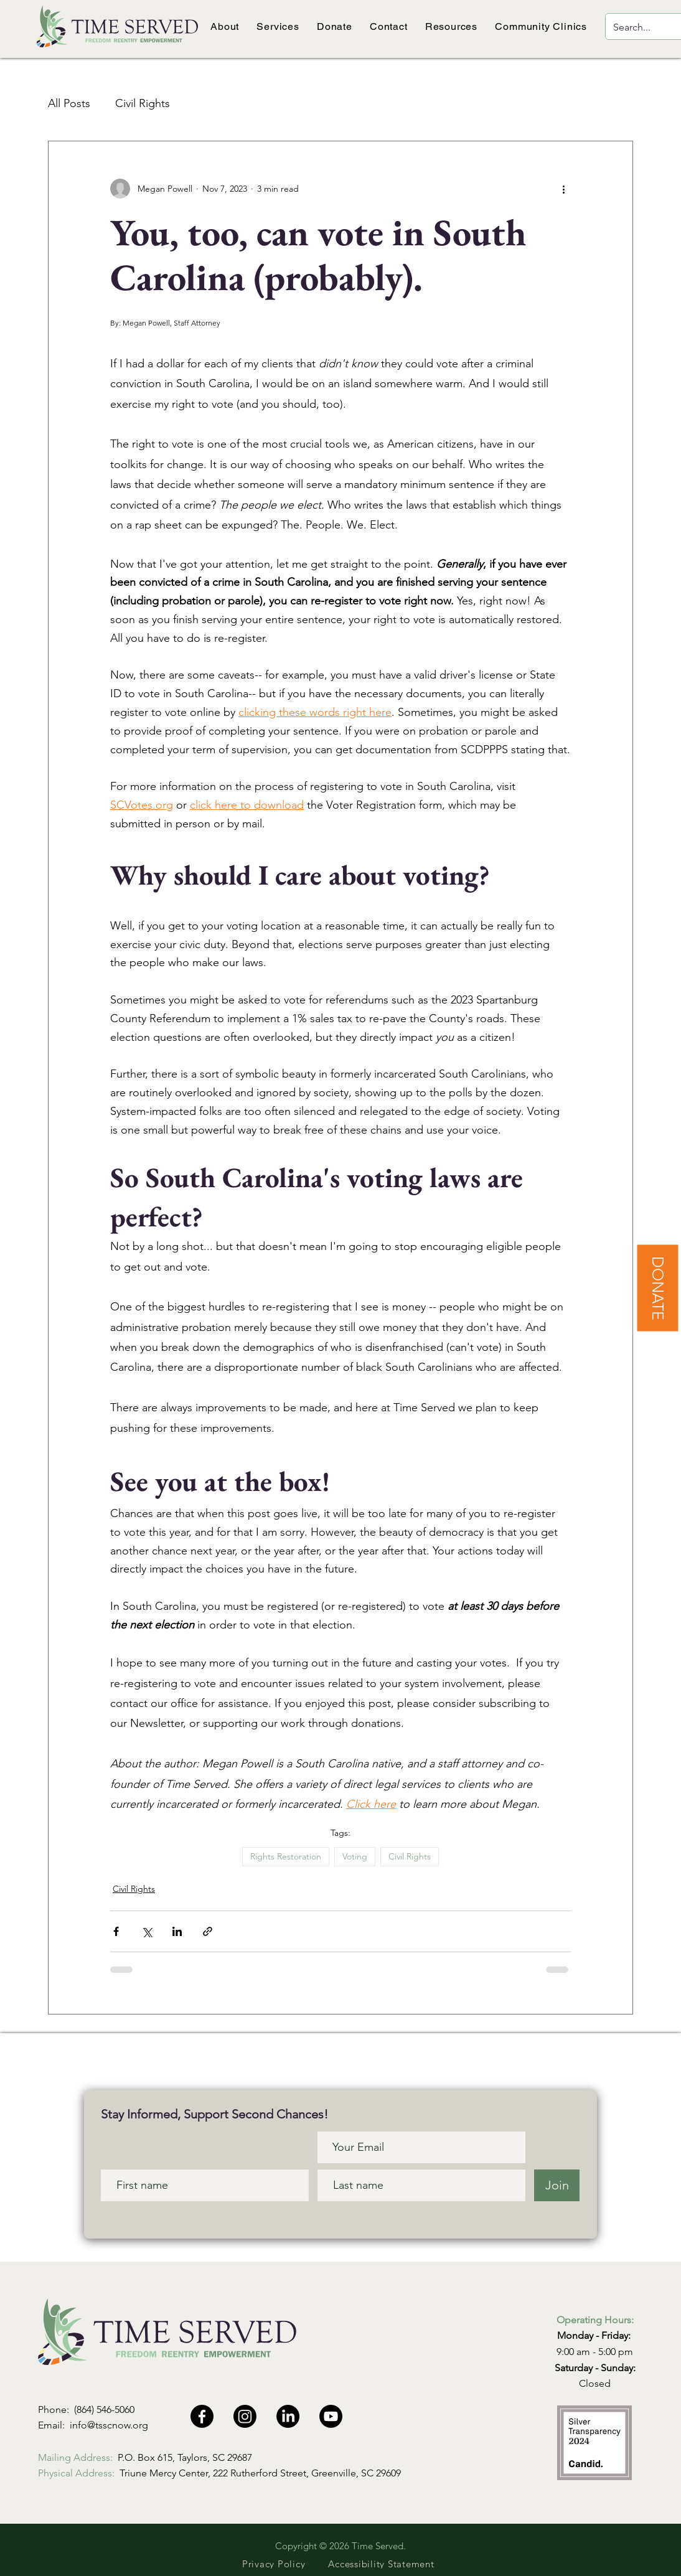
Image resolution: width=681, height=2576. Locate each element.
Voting (354, 1856)
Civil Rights (142, 103)
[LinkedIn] (287, 2416)
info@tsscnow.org (109, 2425)
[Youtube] (330, 2416)
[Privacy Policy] (273, 2563)
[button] (224, 26)
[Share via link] (208, 1931)
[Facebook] (202, 2416)
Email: (54, 2425)
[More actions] (563, 188)
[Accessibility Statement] (381, 2563)
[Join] (557, 2185)
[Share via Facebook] (116, 1931)
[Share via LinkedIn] (177, 1931)
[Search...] (637, 28)
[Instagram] (244, 2416)
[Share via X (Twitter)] (147, 1931)
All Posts (69, 103)
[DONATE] (657, 1288)
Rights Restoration (285, 1856)
